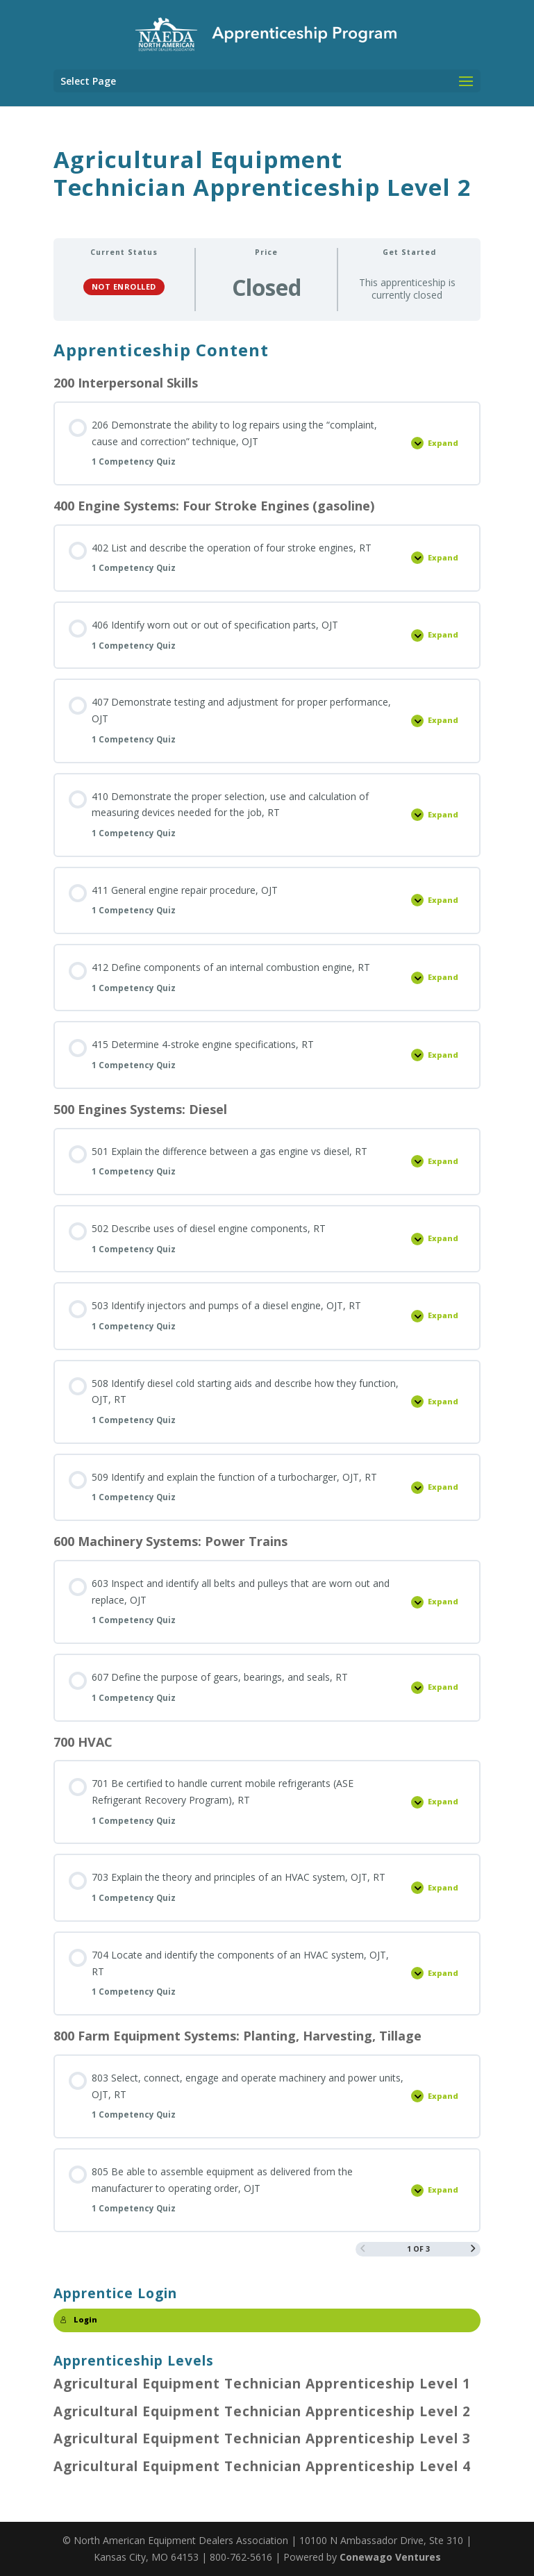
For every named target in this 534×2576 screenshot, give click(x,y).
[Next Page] (473, 2249)
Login (78, 2320)
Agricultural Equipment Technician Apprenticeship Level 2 (262, 2411)
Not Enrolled (124, 286)
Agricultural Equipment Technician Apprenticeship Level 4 (262, 2466)
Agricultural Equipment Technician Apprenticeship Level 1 (262, 2384)
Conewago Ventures (390, 2556)
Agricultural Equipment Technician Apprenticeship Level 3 (262, 2438)
